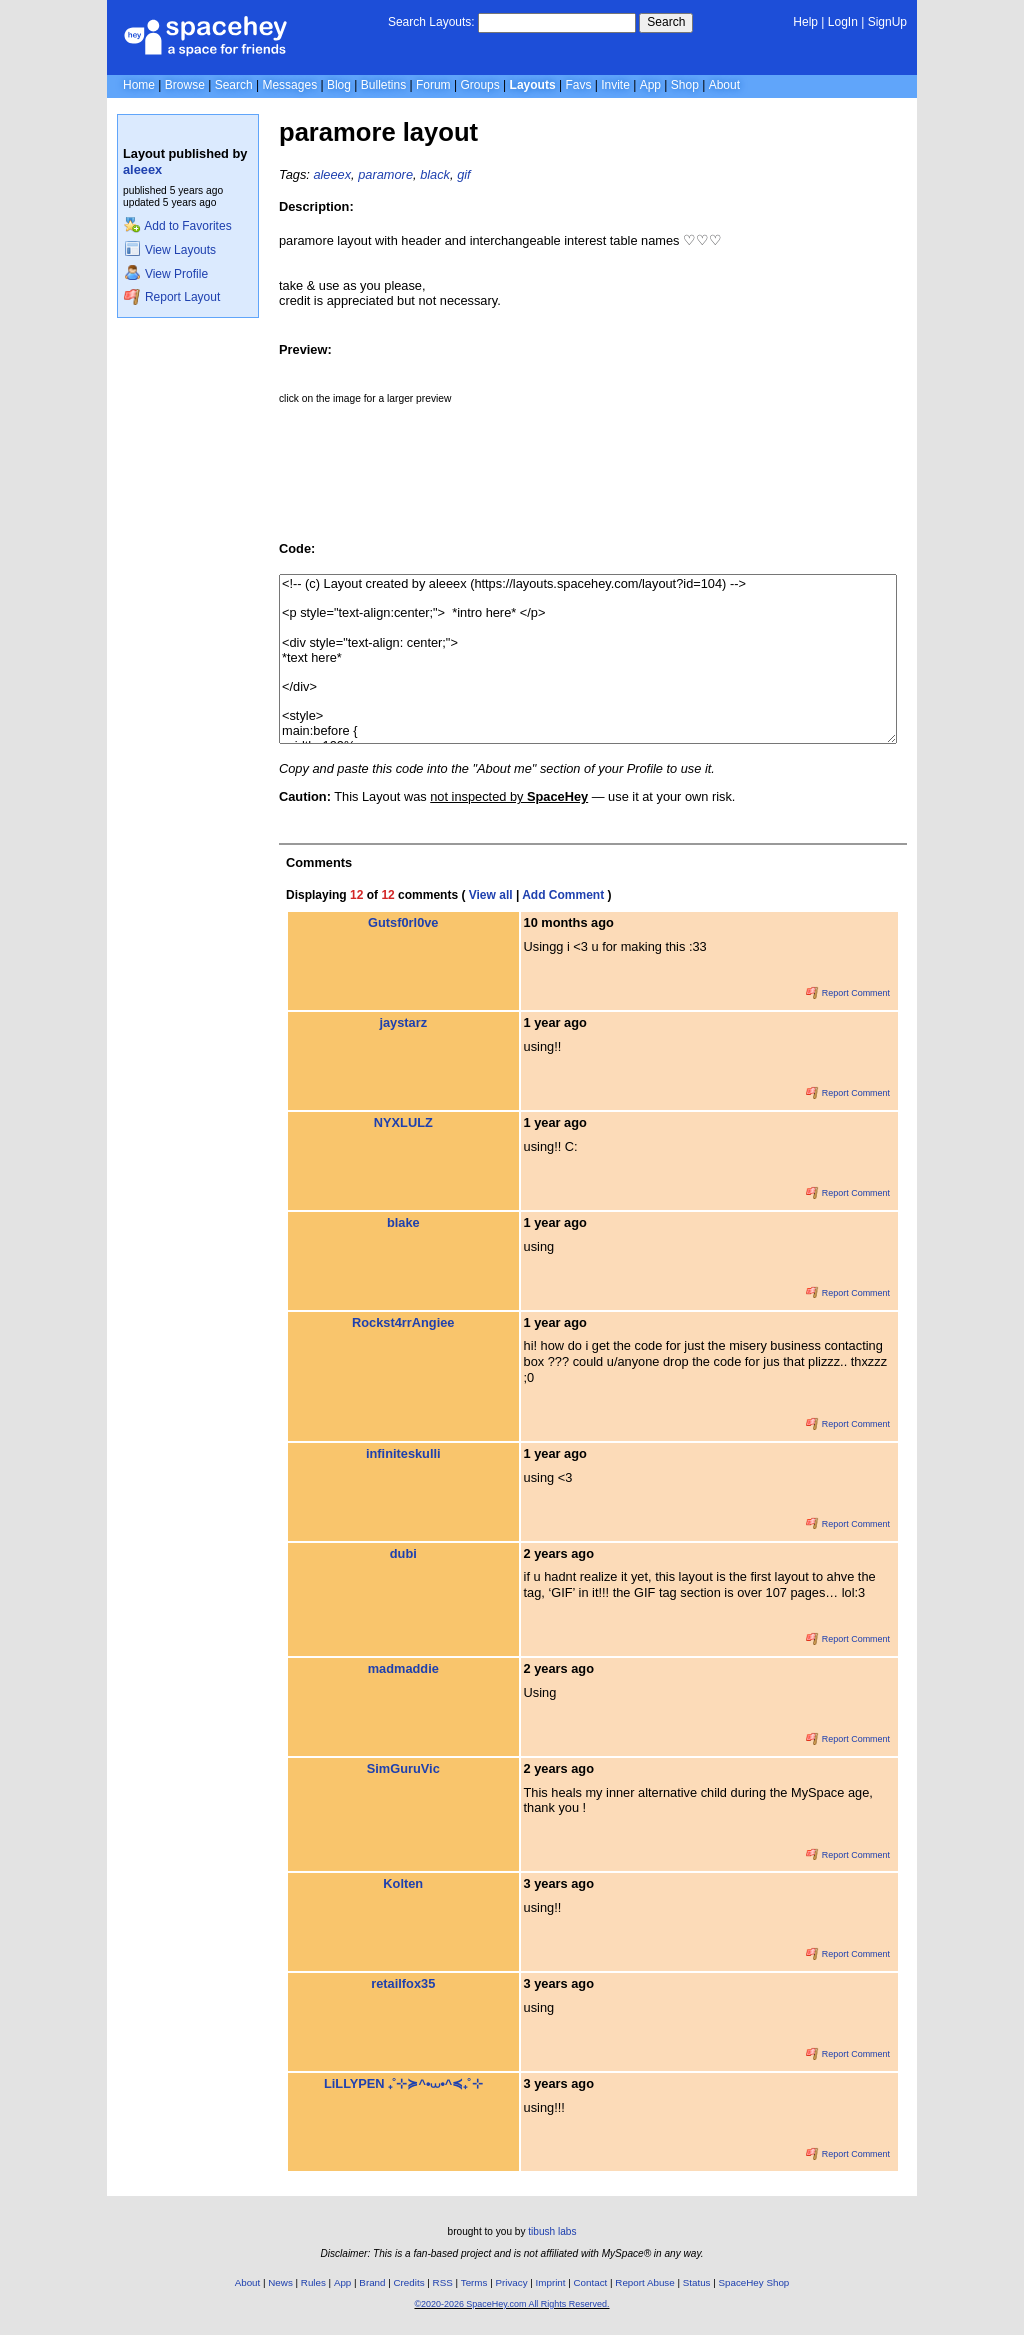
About (724, 85)
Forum (433, 85)
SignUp (887, 22)
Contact (591, 2282)
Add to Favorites (177, 226)
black (435, 174)
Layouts (533, 85)
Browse (185, 85)
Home (139, 85)
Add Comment (563, 895)
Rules (313, 2282)
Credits (409, 2282)
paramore (385, 174)
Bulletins (383, 85)
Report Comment (848, 993)
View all (491, 895)
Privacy (511, 2282)
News (280, 2282)
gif (464, 174)
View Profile (166, 274)
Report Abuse (644, 2282)
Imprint (551, 2282)
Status (697, 2282)
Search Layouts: (431, 22)
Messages (289, 85)
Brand (372, 2282)
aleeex (142, 169)
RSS (443, 2282)
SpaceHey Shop (754, 2282)
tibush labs (552, 2231)
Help (805, 22)
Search (666, 22)
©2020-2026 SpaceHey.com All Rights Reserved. (511, 2304)
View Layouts (170, 250)
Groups (479, 85)
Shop (685, 85)
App (650, 85)
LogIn (843, 22)
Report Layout (172, 297)
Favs (578, 85)
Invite (615, 85)
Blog (339, 85)
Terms (474, 2282)
